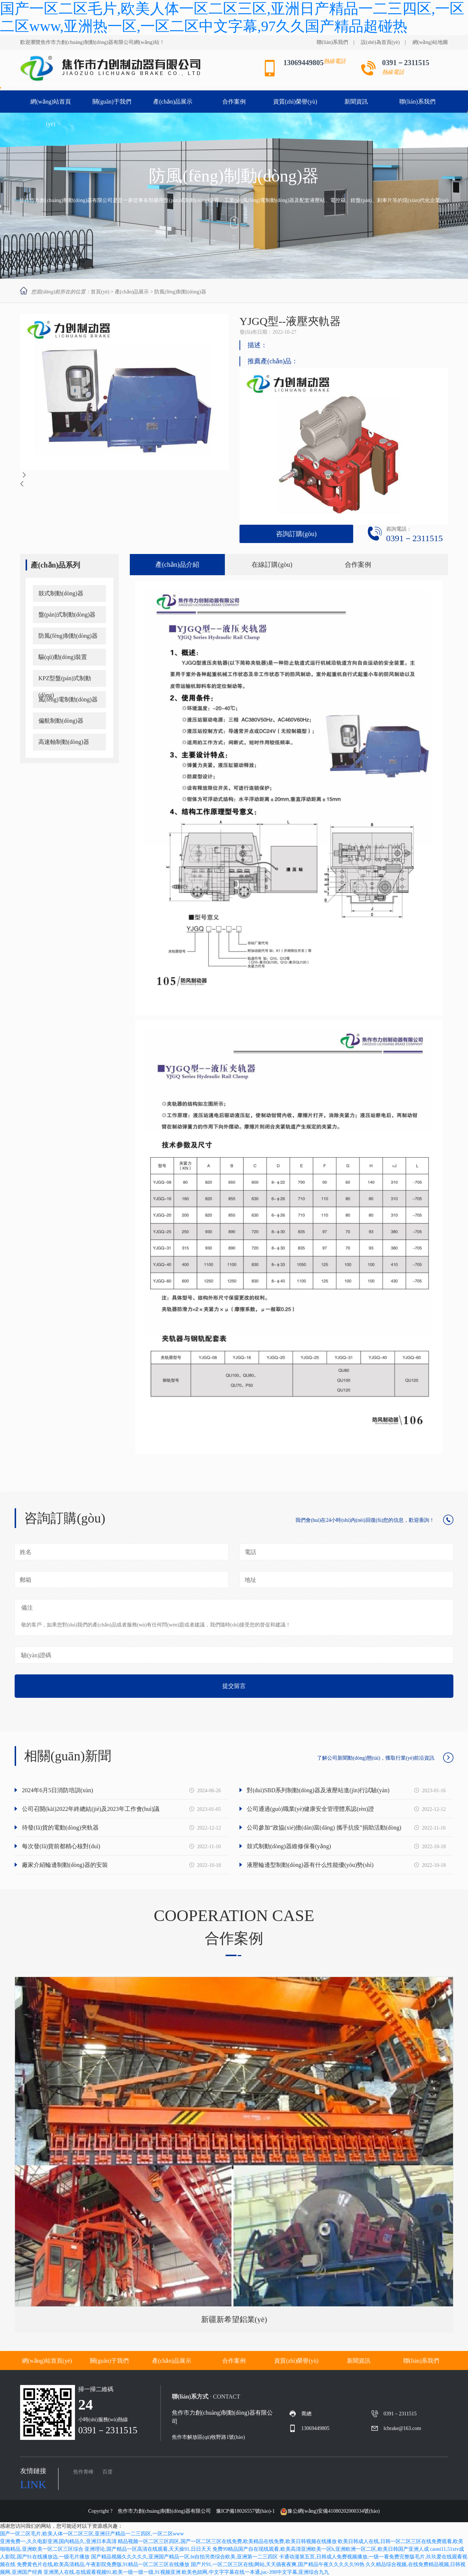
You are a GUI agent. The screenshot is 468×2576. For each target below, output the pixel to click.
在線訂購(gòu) (272, 564)
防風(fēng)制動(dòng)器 (180, 292)
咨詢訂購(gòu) (296, 534)
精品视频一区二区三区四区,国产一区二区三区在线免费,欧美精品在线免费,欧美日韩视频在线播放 (227, 2541)
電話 (250, 1552)
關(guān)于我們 (127, 2361)
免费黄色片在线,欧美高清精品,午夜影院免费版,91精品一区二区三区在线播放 (103, 2564)
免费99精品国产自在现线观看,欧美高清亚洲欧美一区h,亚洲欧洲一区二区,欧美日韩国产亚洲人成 (320, 2549)
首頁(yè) (100, 292)
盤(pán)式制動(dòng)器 (66, 614)
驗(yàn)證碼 (36, 1655)
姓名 (25, 1552)
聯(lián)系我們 (332, 42)
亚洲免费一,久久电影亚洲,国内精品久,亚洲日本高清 (58, 2541)
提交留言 (234, 1686)
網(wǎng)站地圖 (430, 42)
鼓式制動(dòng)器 (60, 593)
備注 (27, 1608)
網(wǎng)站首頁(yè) (65, 2361)
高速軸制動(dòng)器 (63, 742)
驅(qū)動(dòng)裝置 (62, 657)
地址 (250, 1580)
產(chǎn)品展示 (132, 292)
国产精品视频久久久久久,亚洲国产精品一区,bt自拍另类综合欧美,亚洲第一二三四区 (184, 2557)
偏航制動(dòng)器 (60, 721)
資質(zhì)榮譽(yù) (314, 2361)
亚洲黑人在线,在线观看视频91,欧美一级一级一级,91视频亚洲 (112, 2572)
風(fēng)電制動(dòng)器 (68, 699)
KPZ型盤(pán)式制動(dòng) (64, 681)
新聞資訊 (377, 2361)
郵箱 (25, 1580)
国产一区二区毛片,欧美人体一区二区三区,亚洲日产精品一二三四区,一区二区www (92, 2533)
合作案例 (358, 564)
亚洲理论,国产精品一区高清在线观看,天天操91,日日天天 (147, 2549)
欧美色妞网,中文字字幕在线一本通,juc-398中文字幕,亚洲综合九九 (255, 2572)
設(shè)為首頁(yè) (380, 42)
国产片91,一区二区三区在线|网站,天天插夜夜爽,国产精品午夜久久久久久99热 (278, 2564)
